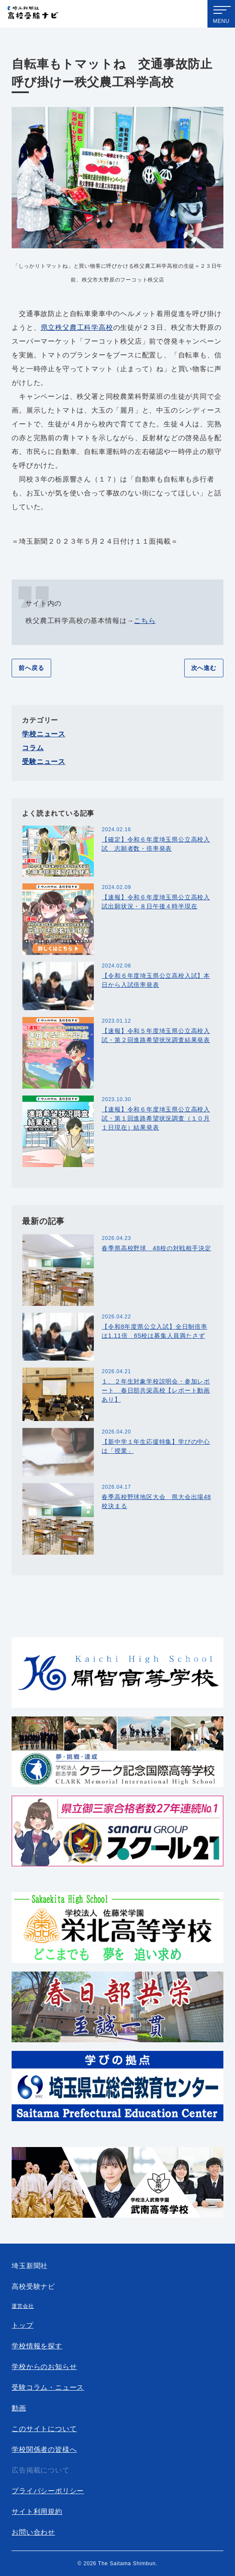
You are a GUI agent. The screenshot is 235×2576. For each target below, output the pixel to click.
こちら (144, 620)
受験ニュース (43, 761)
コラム (32, 747)
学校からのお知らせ (44, 2366)
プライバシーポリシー (48, 2491)
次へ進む (203, 667)
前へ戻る (31, 667)
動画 (19, 2408)
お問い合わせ (33, 2532)
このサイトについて (44, 2428)
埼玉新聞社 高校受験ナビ (33, 14)
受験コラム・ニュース (48, 2387)
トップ (22, 2325)
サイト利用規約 (37, 2511)
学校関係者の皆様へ (44, 2449)
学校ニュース (43, 734)
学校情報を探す (37, 2346)
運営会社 (23, 2306)
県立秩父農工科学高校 (77, 327)
